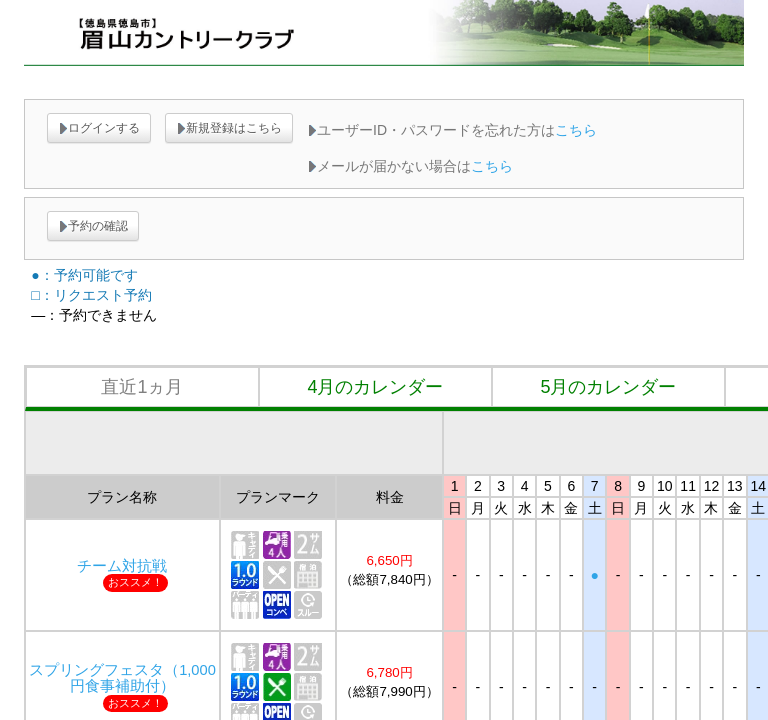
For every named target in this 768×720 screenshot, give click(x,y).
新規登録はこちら (229, 128)
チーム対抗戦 (122, 566)
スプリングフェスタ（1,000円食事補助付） (122, 678)
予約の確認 (93, 226)
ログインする (99, 128)
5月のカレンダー (608, 387)
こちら (576, 130)
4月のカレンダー (375, 387)
